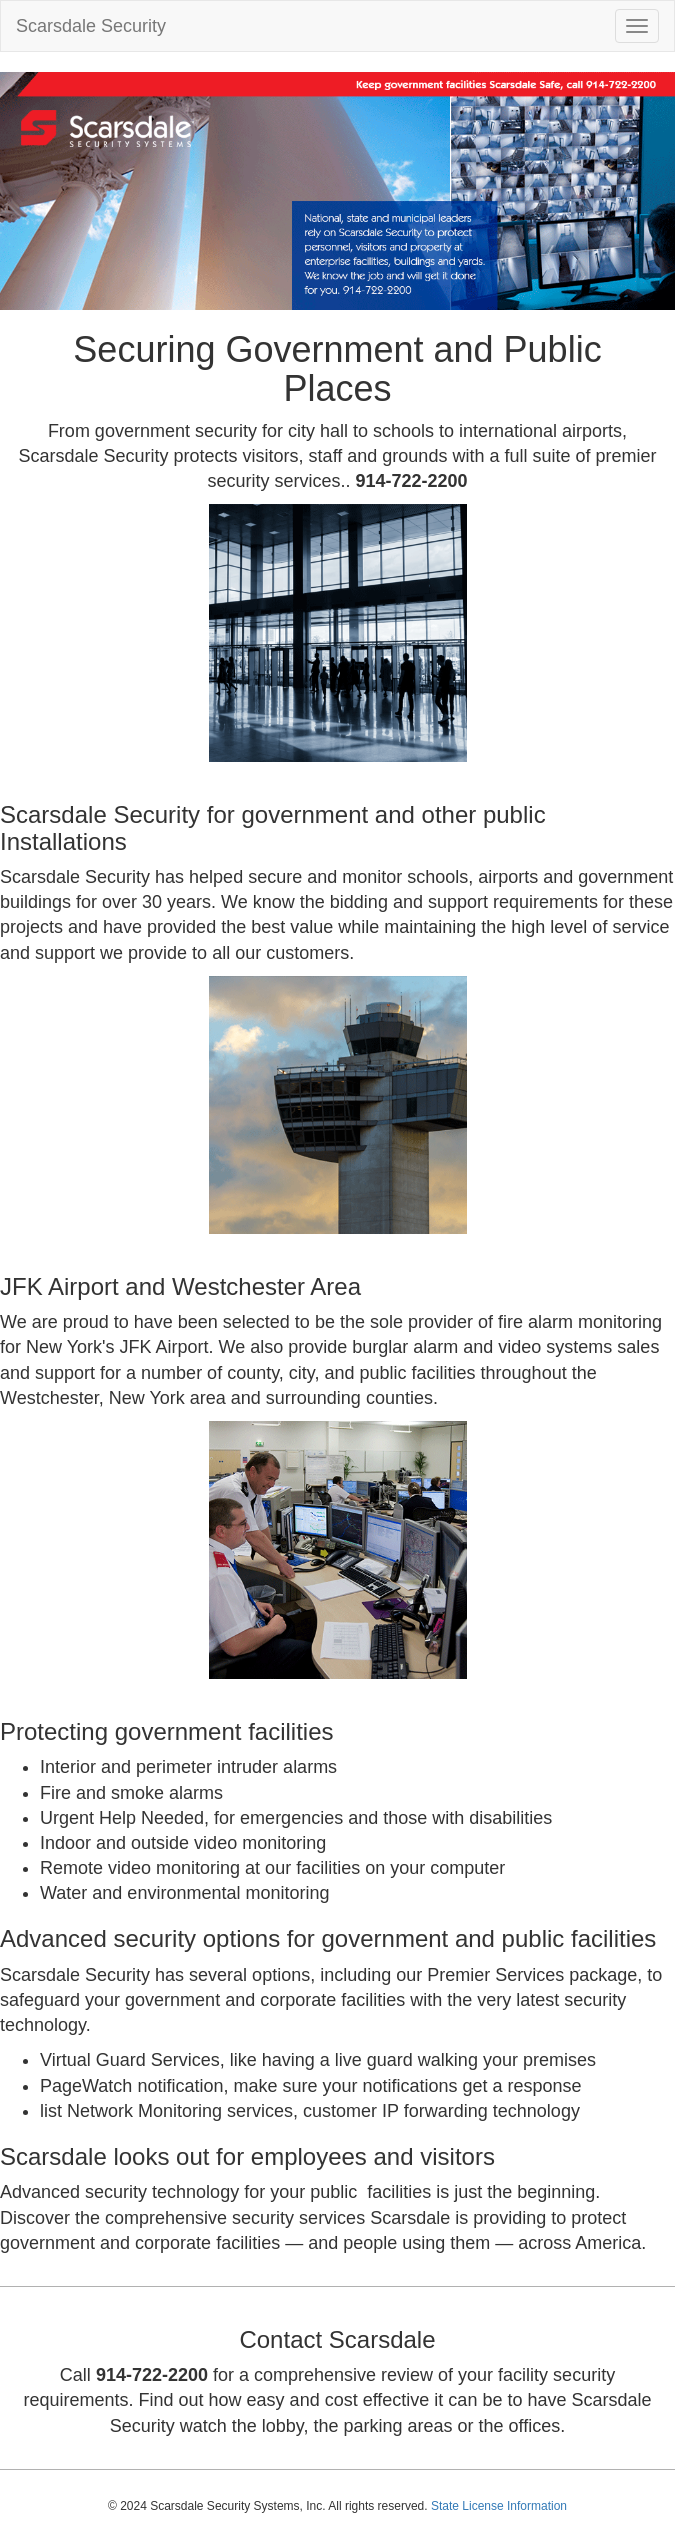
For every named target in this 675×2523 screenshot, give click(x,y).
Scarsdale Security (91, 26)
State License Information (499, 2506)
